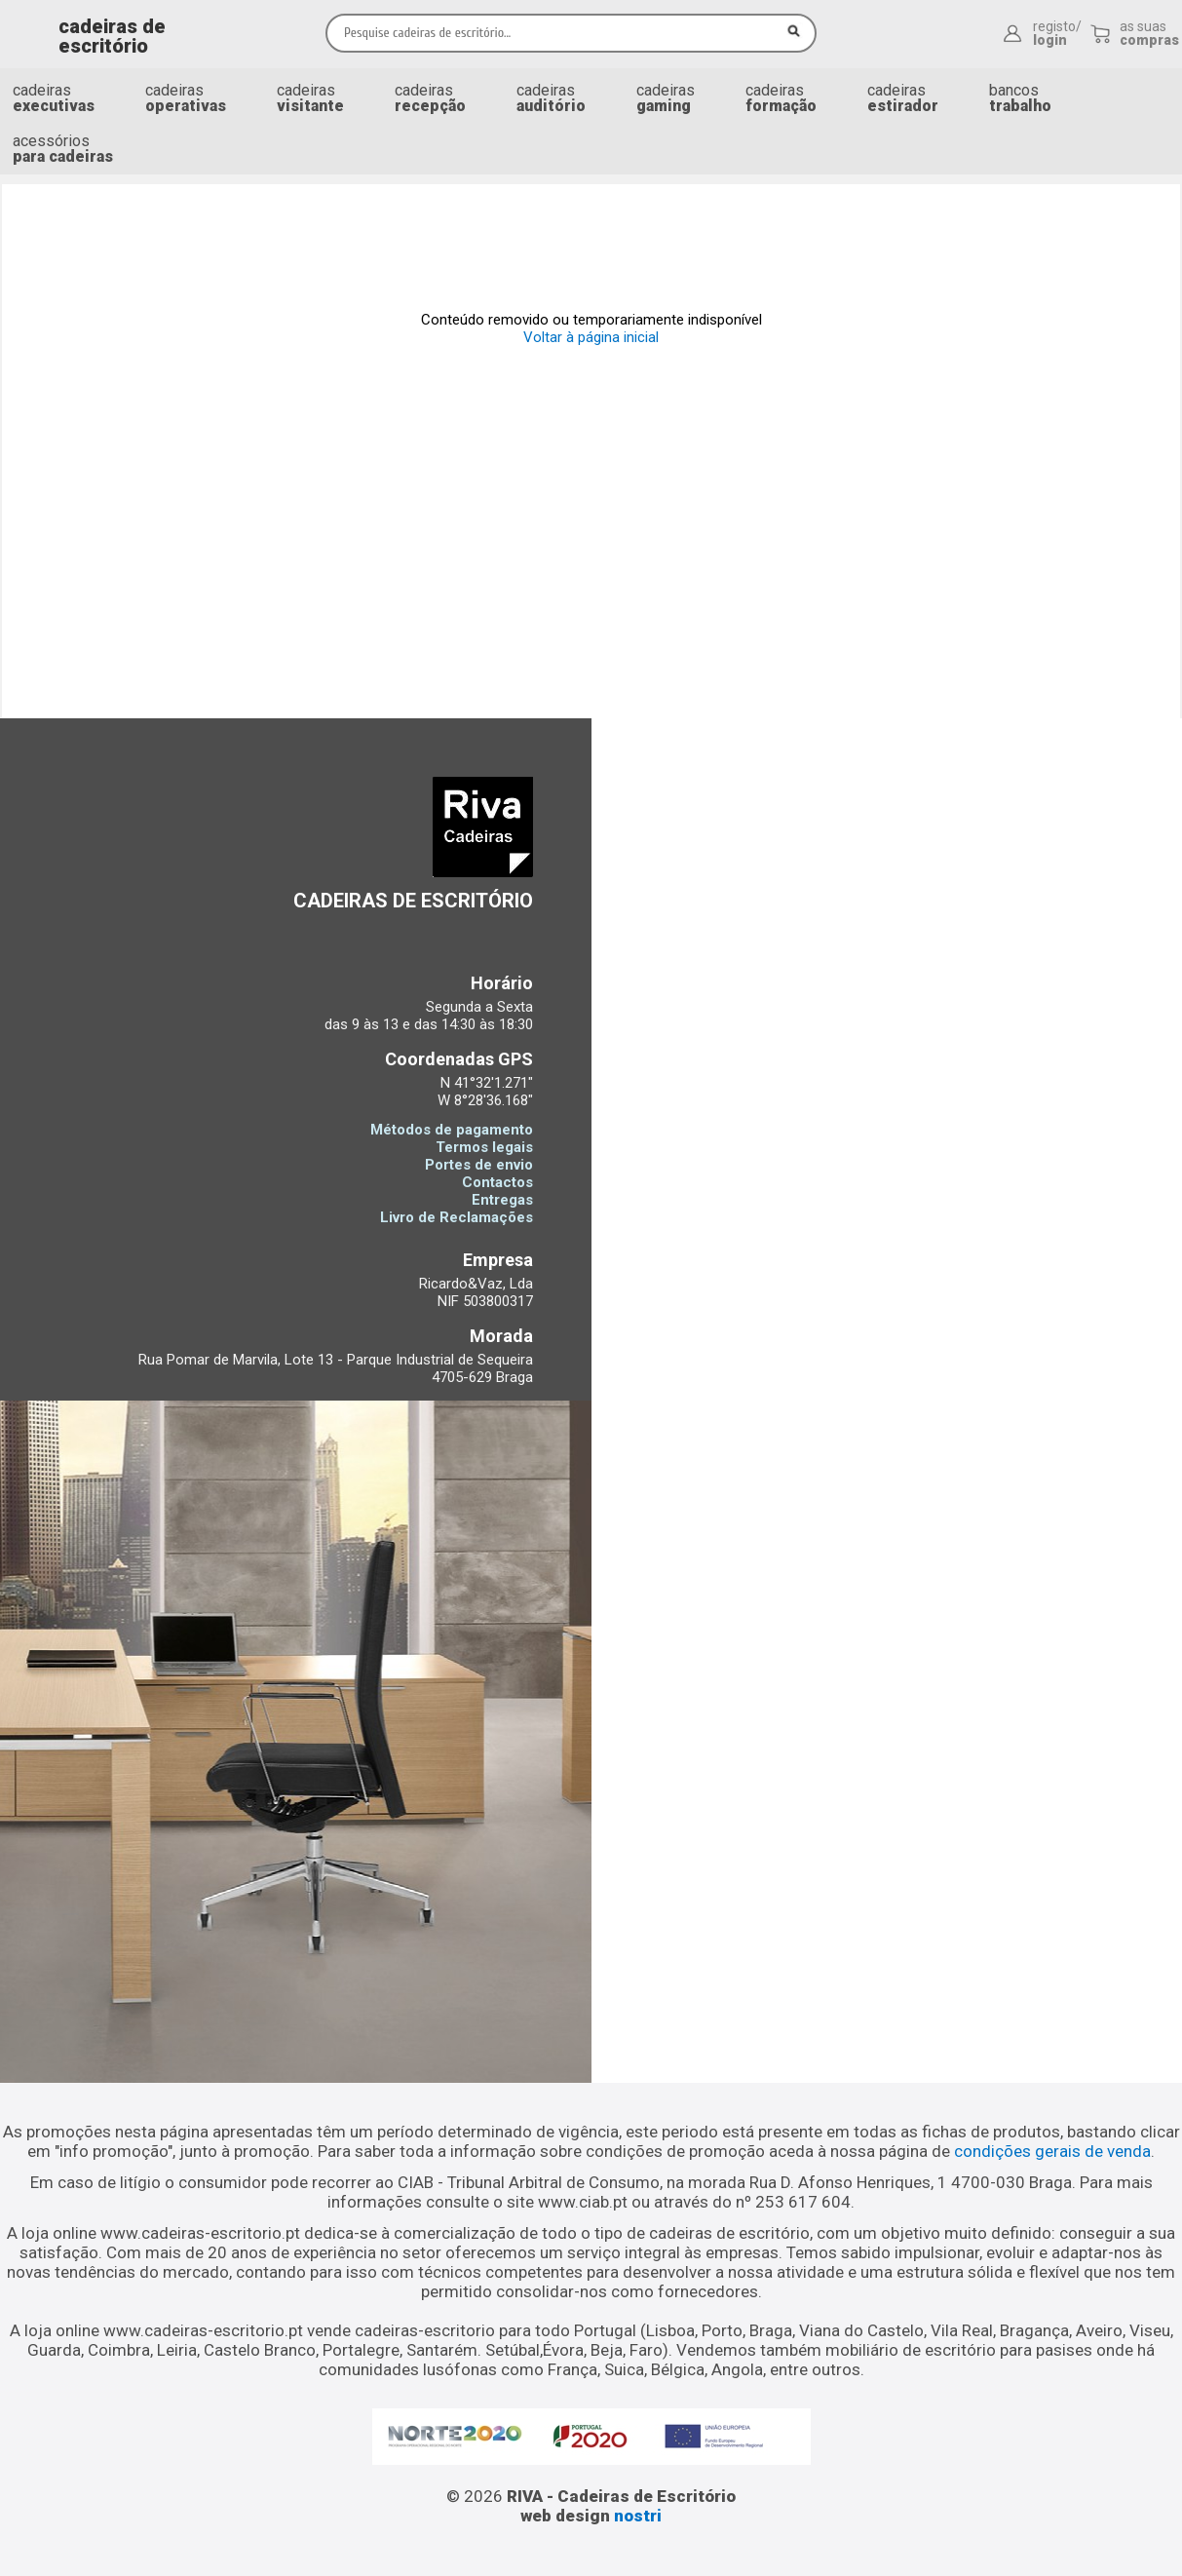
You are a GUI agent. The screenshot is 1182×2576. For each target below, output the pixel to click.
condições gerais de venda (1052, 2151)
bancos (1020, 98)
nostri (638, 2515)
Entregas (502, 1200)
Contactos (497, 1182)
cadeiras (54, 98)
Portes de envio (479, 1164)
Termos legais (484, 1147)
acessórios (63, 149)
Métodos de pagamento (451, 1129)
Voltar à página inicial (591, 337)
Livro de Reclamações (456, 1217)
